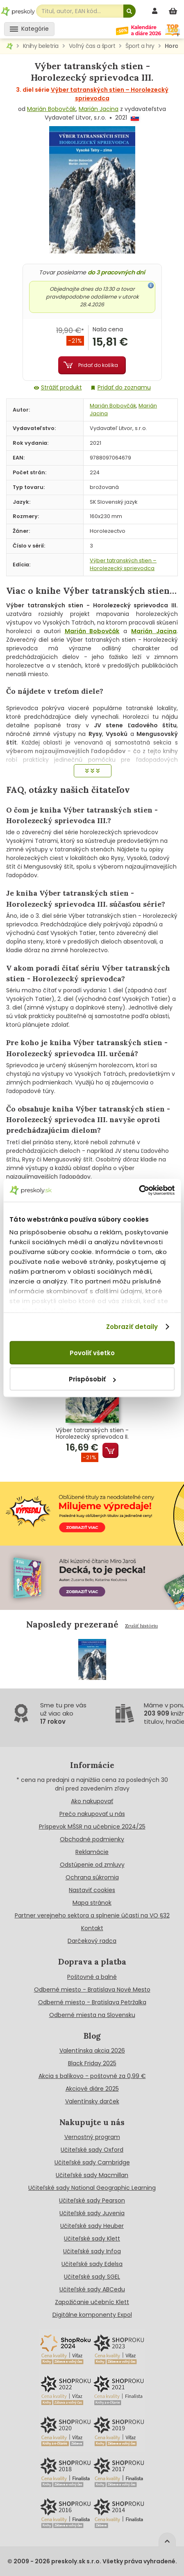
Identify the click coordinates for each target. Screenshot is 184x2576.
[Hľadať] (129, 11)
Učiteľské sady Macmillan (92, 2175)
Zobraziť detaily (132, 1326)
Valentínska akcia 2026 (92, 2050)
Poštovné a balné (92, 1977)
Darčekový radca (92, 1941)
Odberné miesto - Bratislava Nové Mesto (92, 1989)
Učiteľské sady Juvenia (92, 2213)
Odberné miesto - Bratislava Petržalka (92, 2002)
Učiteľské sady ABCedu (92, 2289)
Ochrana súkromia (92, 1877)
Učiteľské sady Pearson (92, 2200)
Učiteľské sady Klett (92, 2238)
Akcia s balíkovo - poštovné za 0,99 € (92, 2076)
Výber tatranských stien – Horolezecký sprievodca (123, 564)
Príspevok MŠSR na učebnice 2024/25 (92, 1826)
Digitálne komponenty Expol (92, 2315)
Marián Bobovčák (51, 109)
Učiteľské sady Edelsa (92, 2264)
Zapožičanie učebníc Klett (92, 2302)
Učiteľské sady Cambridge (92, 2162)
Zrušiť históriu (141, 1626)
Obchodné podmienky (92, 1839)
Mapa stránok (92, 1903)
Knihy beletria (41, 46)
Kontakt (92, 1928)
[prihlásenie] (155, 11)
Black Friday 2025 (92, 2063)
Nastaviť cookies (92, 1890)
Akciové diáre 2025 (92, 2089)
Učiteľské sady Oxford (92, 2150)
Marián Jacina (98, 109)
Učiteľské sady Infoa (92, 2251)
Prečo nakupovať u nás (92, 1814)
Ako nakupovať (92, 1801)
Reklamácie (92, 1852)
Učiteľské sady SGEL (92, 2277)
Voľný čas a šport (92, 46)
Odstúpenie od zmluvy (92, 1865)
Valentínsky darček (92, 2101)
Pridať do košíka (98, 365)
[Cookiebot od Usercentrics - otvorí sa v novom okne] (139, 1190)
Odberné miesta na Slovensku (92, 2015)
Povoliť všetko (92, 1352)
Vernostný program (92, 2137)
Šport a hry (139, 46)
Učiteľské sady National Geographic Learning (92, 2188)
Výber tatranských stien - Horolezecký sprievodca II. (92, 1434)
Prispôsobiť (92, 1379)
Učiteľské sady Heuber (92, 2226)
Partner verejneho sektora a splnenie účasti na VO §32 (92, 1915)
